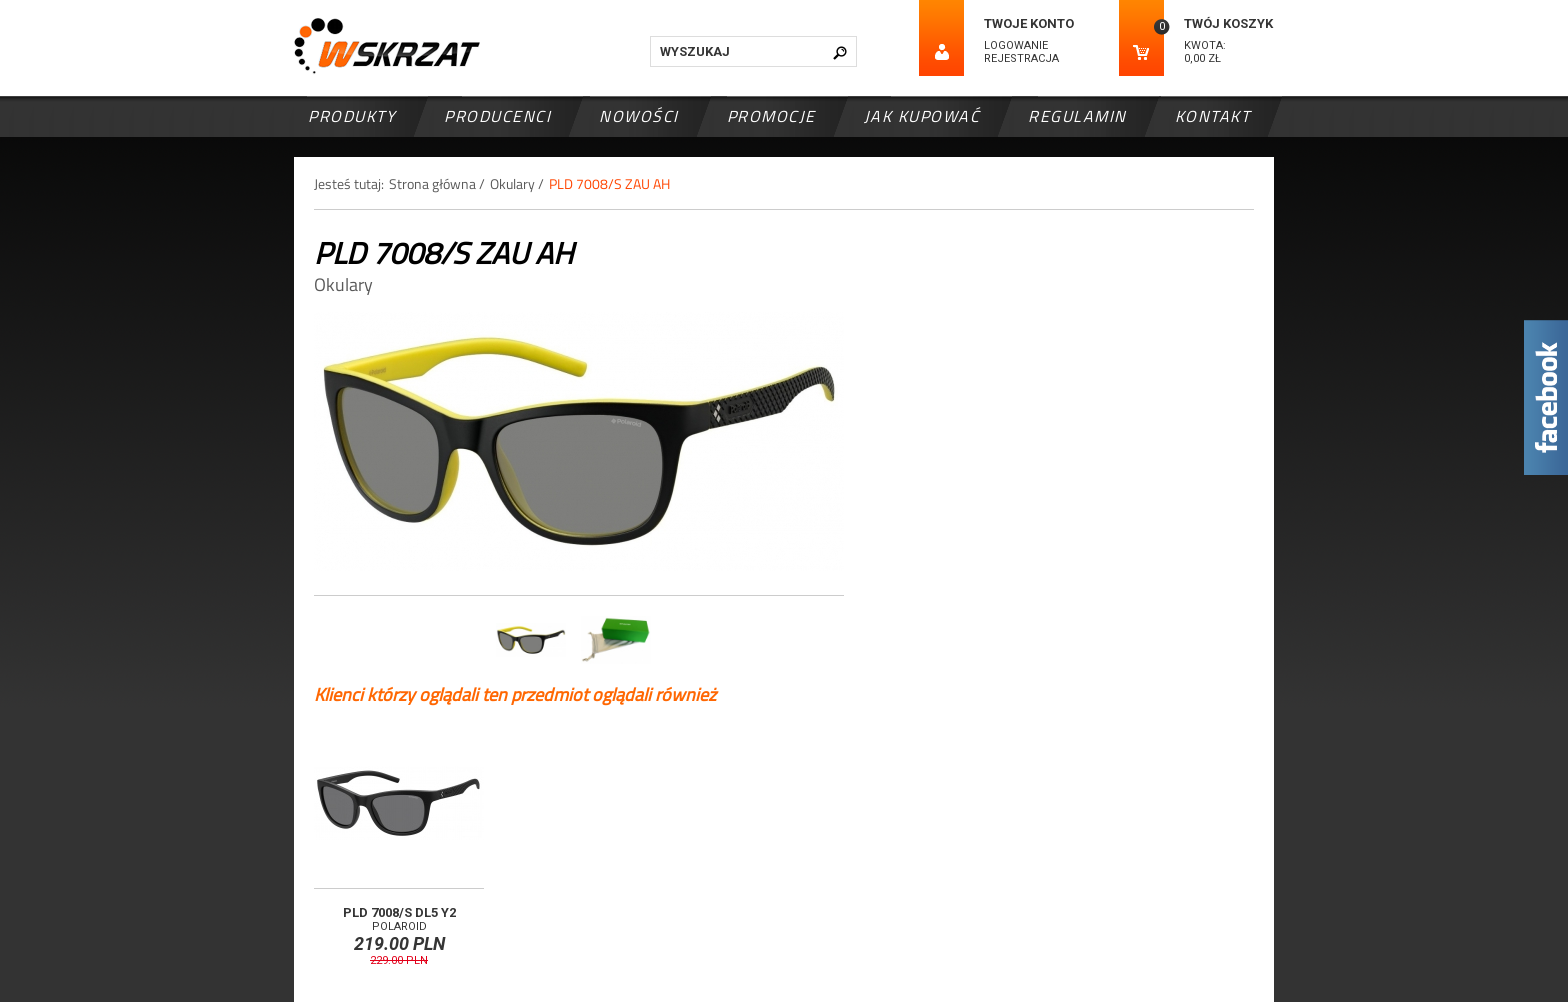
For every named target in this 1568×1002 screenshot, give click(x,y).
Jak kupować (922, 116)
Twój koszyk (1228, 23)
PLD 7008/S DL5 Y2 (399, 912)
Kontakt (1213, 116)
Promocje (771, 116)
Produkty (352, 116)
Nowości (639, 116)
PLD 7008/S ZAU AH (609, 183)
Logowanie (1016, 45)
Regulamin (1077, 116)
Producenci (497, 116)
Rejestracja (1021, 58)
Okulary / (517, 183)
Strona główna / (437, 183)
